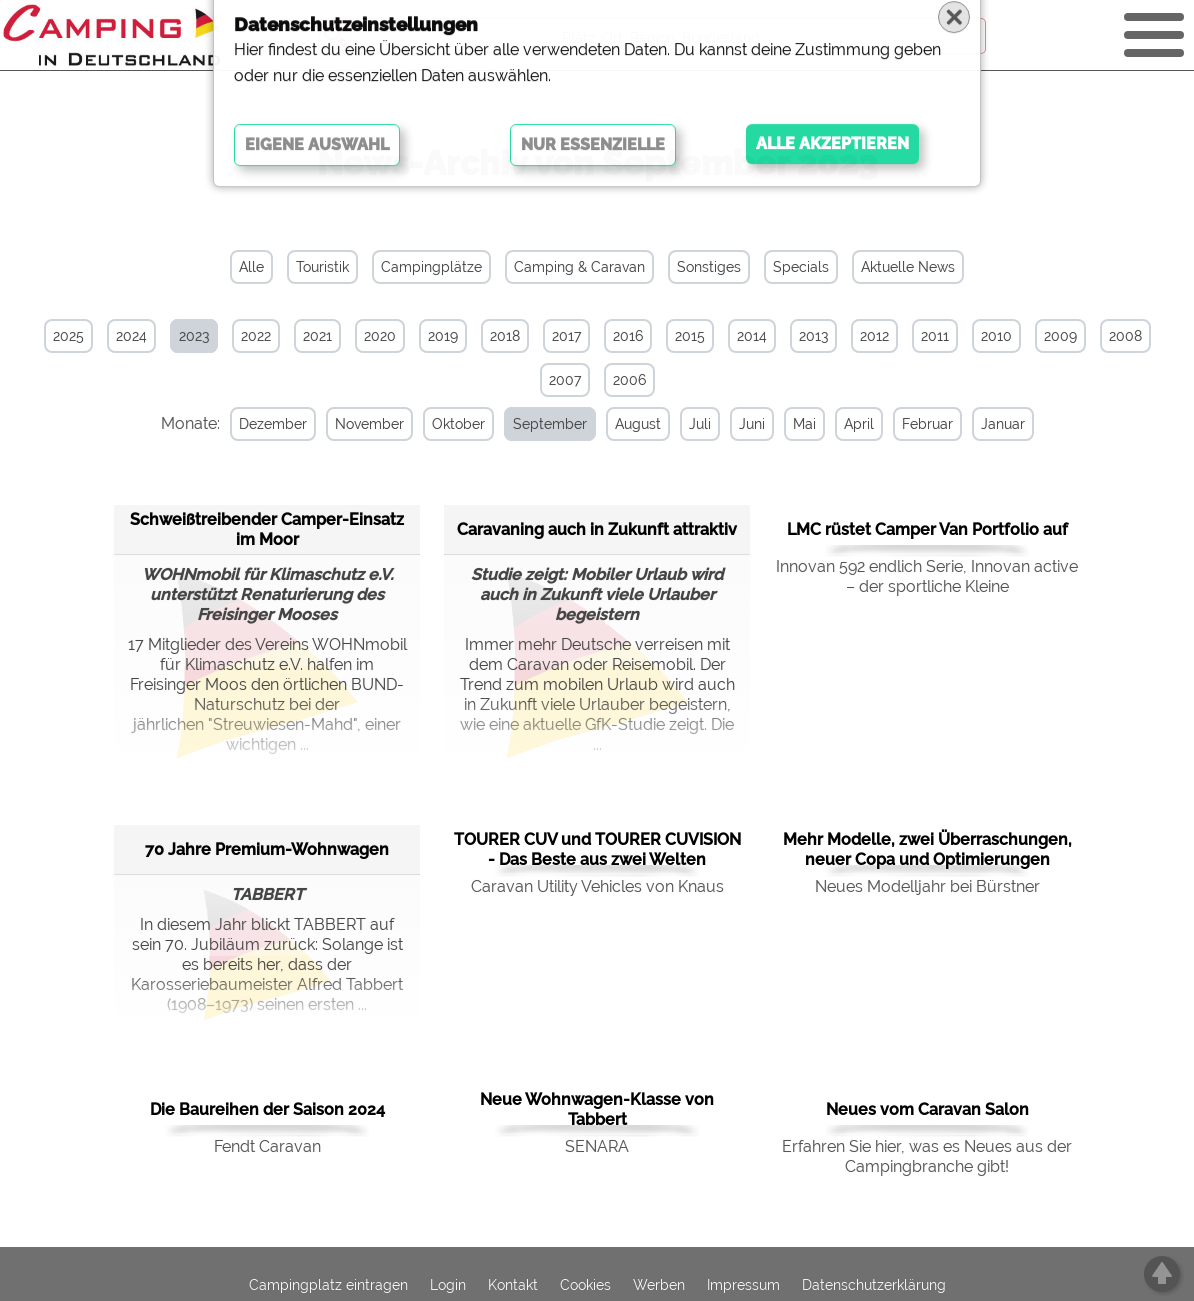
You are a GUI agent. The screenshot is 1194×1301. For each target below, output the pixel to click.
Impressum (743, 1283)
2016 (628, 336)
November (349, 424)
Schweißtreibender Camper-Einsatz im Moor (267, 527)
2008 (1125, 336)
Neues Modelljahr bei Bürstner (927, 885)
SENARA (597, 1145)
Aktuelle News (908, 267)
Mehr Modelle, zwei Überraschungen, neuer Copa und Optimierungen (927, 848)
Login (448, 1283)
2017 (566, 336)
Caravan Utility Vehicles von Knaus (597, 885)
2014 (752, 336)
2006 (629, 380)
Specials (801, 267)
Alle (251, 267)
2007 (565, 380)
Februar (907, 424)
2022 (256, 336)
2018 (505, 336)
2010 (996, 336)
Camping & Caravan (579, 267)
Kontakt (513, 1283)
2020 (380, 336)
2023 (194, 336)
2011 (935, 336)
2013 (813, 336)
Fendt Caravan (267, 1145)
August (618, 424)
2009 (1060, 336)
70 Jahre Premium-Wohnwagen (267, 847)
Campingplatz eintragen (328, 1283)
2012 (874, 336)
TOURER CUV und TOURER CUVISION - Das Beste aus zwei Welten (597, 848)
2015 (690, 336)
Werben (659, 1283)
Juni (732, 424)
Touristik (322, 267)
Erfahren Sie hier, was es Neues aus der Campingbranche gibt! (927, 1155)
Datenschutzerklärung (874, 1283)
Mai (784, 424)
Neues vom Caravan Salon (927, 1108)
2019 (443, 336)
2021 (317, 336)
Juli (680, 424)
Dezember (253, 424)
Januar (983, 424)
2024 (131, 336)
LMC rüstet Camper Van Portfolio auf (927, 528)
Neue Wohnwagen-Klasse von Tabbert (597, 1108)
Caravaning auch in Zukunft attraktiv (597, 527)
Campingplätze (431, 267)
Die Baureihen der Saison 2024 (267, 1108)
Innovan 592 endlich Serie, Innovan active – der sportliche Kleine (927, 575)
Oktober (438, 424)
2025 (68, 336)
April (839, 424)
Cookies (585, 1283)
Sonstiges (709, 267)
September (530, 424)
